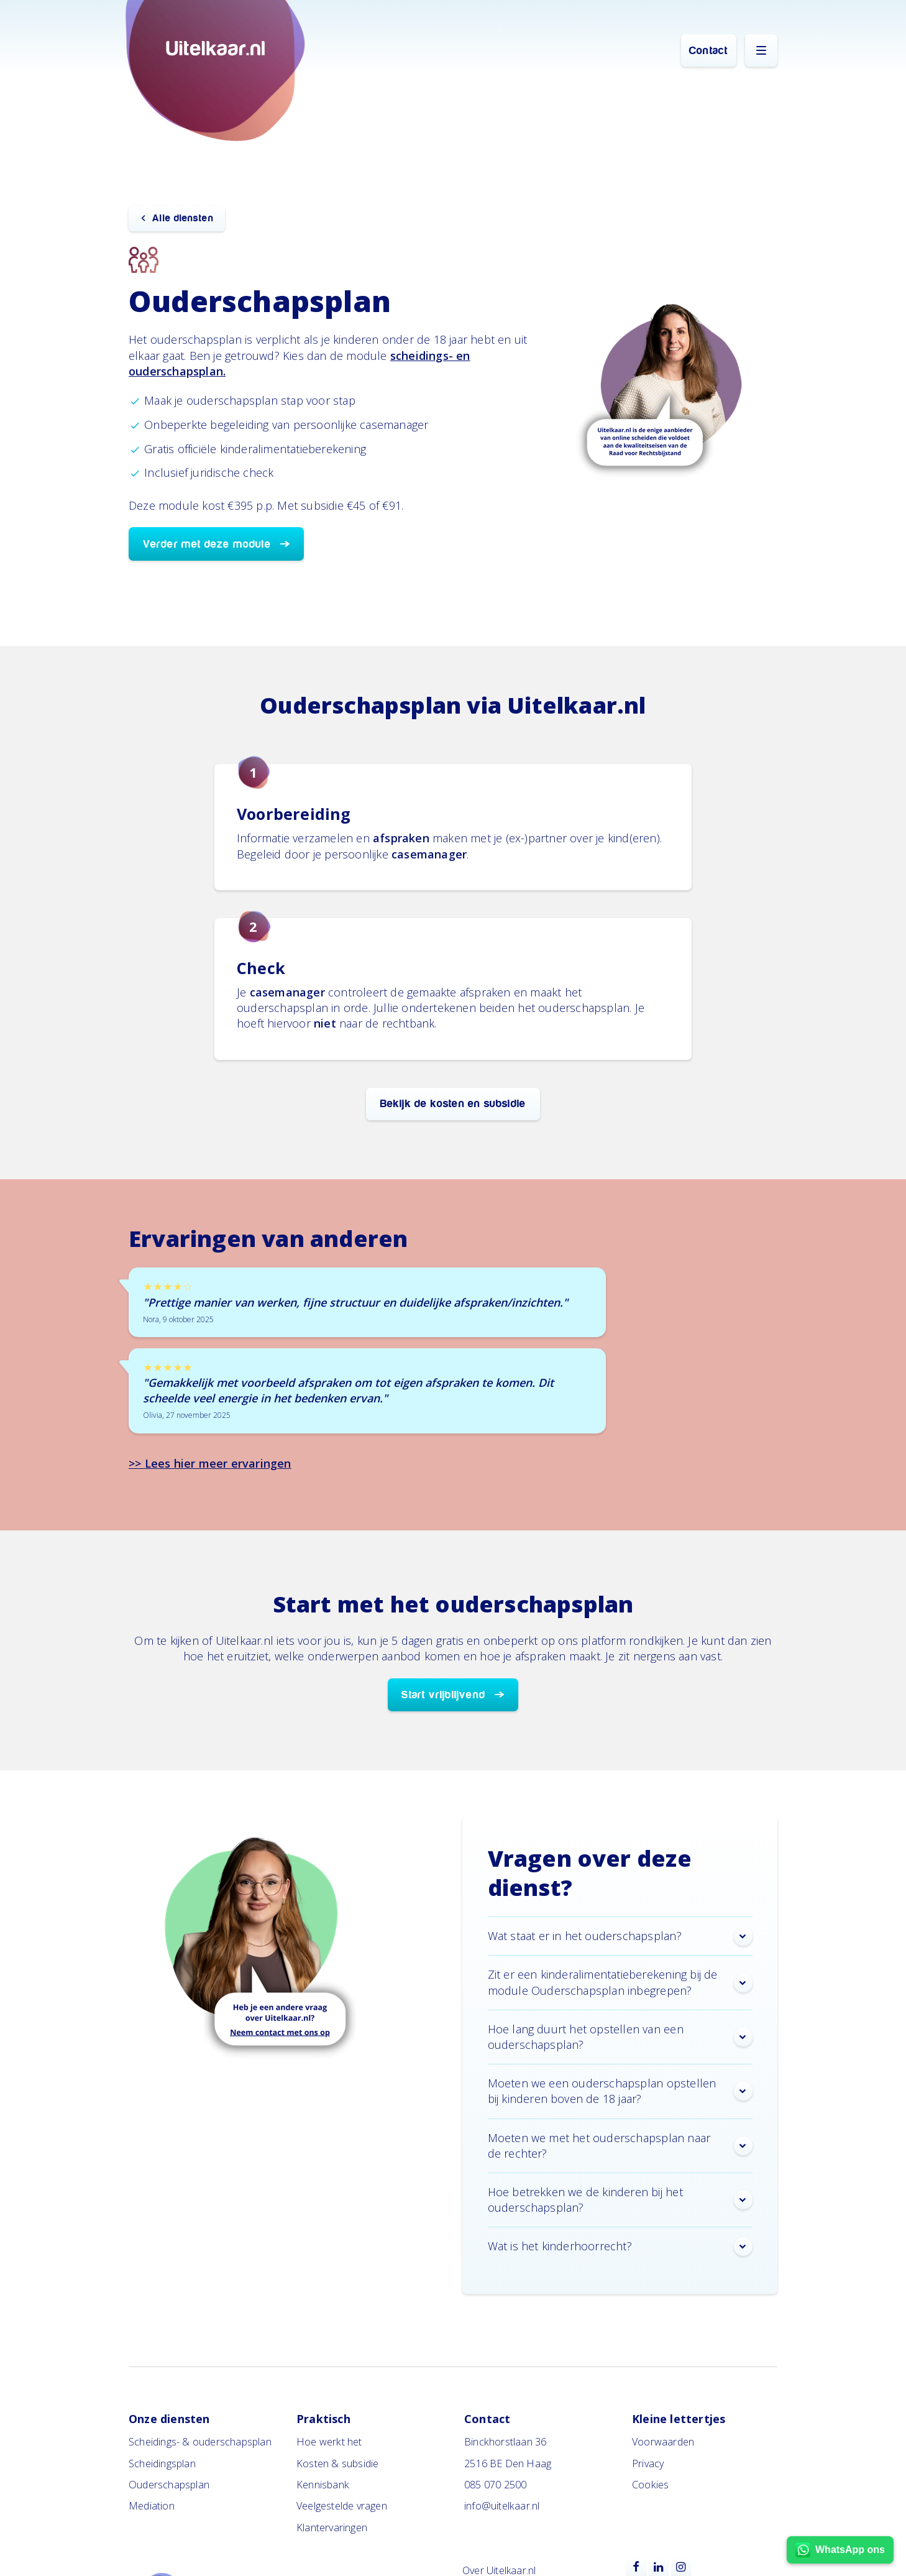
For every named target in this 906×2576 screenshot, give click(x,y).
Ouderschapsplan (169, 2484)
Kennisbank (322, 2484)
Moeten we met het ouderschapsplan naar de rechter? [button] (620, 2145)
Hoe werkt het (329, 2442)
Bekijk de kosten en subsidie (453, 1104)
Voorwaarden (663, 2442)
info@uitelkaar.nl (501, 2506)
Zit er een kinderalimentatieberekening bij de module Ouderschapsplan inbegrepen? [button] (620, 1982)
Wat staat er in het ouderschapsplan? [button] (620, 1936)
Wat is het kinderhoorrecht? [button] (620, 2246)
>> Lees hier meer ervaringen (210, 1463)
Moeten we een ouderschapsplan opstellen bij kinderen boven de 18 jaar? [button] (620, 2091)
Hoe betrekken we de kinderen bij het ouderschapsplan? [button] (620, 2199)
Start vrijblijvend (443, 1695)
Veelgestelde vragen (341, 2506)
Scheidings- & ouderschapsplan (200, 2442)
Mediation (152, 2506)
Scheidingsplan (162, 2463)
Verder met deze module (207, 544)
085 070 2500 (495, 2484)
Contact (708, 51)
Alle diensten (183, 218)
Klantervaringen (331, 2527)
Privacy (648, 2463)
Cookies (650, 2484)
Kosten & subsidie (337, 2463)
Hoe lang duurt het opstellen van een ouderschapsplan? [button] (620, 2037)
